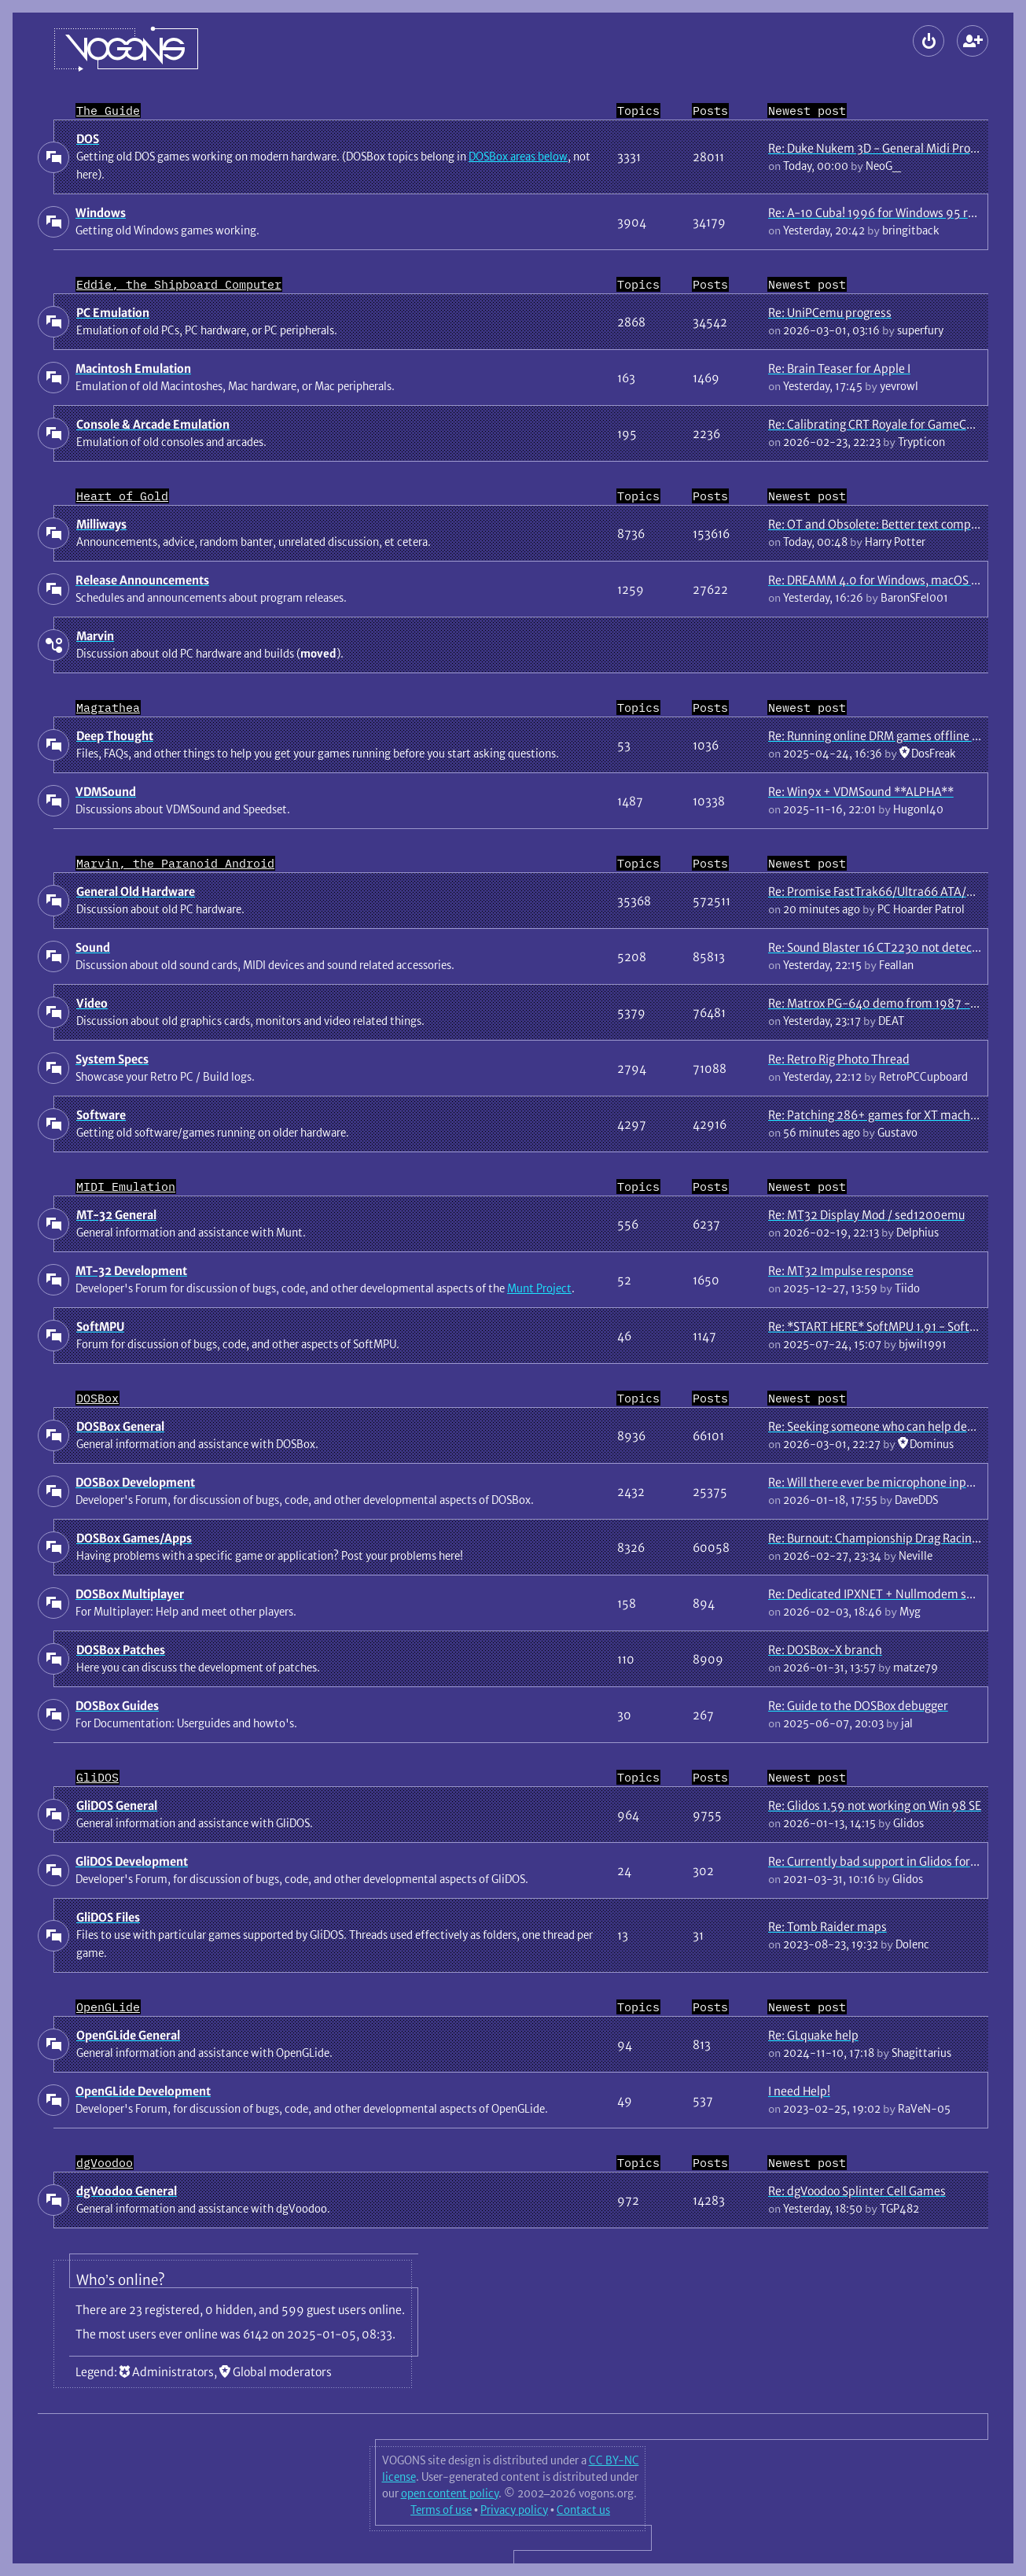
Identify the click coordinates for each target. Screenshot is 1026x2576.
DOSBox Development (135, 1482)
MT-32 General (116, 1214)
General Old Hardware (135, 891)
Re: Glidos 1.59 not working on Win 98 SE (874, 1805)
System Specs (112, 1059)
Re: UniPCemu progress (830, 312)
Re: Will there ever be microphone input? (875, 1482)
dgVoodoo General (126, 2191)
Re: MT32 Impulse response (841, 1270)
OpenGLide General (128, 2035)
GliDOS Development (131, 1861)
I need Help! (799, 2091)
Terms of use (441, 2510)
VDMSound (105, 791)
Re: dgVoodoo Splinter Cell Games (857, 2191)
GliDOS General (116, 1805)
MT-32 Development (131, 1270)
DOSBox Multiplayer (129, 1594)
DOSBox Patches (120, 1649)
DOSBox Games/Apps (134, 1538)
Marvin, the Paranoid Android (175, 863)
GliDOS (97, 1777)
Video (92, 1003)
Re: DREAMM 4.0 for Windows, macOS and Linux (894, 580)
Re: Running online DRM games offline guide (884, 735)
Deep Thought (114, 735)
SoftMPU (100, 1326)
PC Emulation (112, 312)
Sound (92, 947)
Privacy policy (514, 2510)
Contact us (583, 2510)
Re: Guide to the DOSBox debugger (858, 1705)
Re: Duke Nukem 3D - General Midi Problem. (884, 148)
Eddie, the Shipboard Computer (178, 284)
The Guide (108, 110)
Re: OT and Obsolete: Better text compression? (891, 524)
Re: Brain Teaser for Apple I (839, 368)
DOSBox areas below (518, 156)
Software (101, 1114)
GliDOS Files (108, 1917)
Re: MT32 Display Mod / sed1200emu (866, 1214)
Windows (100, 212)
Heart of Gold (122, 495)
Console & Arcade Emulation (153, 424)
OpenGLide (108, 2006)
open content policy (449, 2493)
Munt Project (539, 1288)
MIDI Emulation (125, 1186)
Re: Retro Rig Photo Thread (839, 1059)
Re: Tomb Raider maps (827, 1926)
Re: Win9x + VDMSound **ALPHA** (861, 791)
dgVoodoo (104, 2162)
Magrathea (108, 707)
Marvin (95, 635)
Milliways (101, 524)
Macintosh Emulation (133, 368)
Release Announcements (142, 580)
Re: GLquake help (813, 2035)
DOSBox (97, 1398)
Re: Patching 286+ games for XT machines (880, 1114)
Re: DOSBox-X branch (825, 1649)
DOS (87, 138)
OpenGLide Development (143, 2091)
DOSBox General (120, 1426)
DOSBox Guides (117, 1705)
